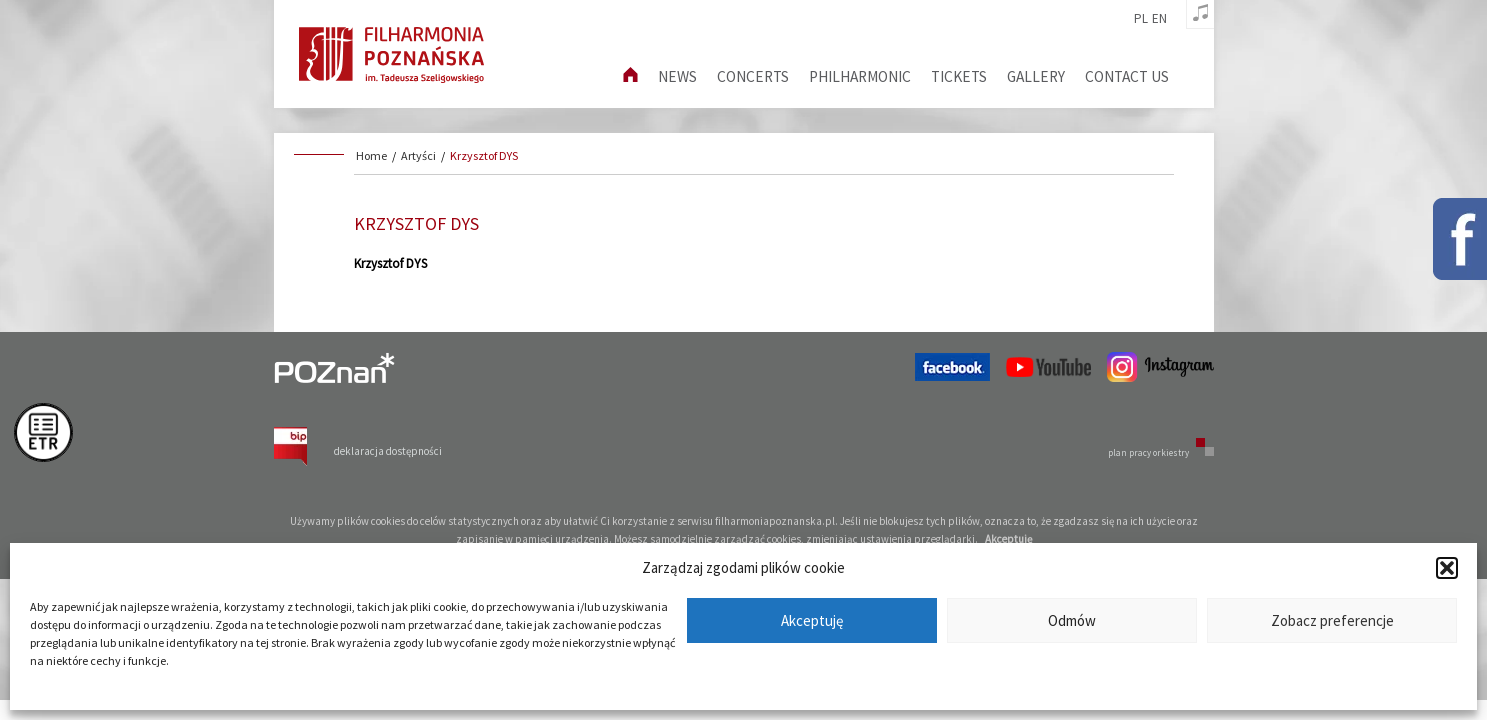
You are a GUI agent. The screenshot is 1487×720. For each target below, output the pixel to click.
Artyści (418, 155)
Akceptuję (812, 620)
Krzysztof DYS (484, 155)
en (1159, 19)
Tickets (959, 76)
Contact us (1127, 76)
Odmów (1072, 620)
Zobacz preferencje (1332, 620)
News (677, 76)
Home (371, 155)
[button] (1447, 568)
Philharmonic (860, 76)
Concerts (753, 76)
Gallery (1036, 76)
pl (1141, 19)
